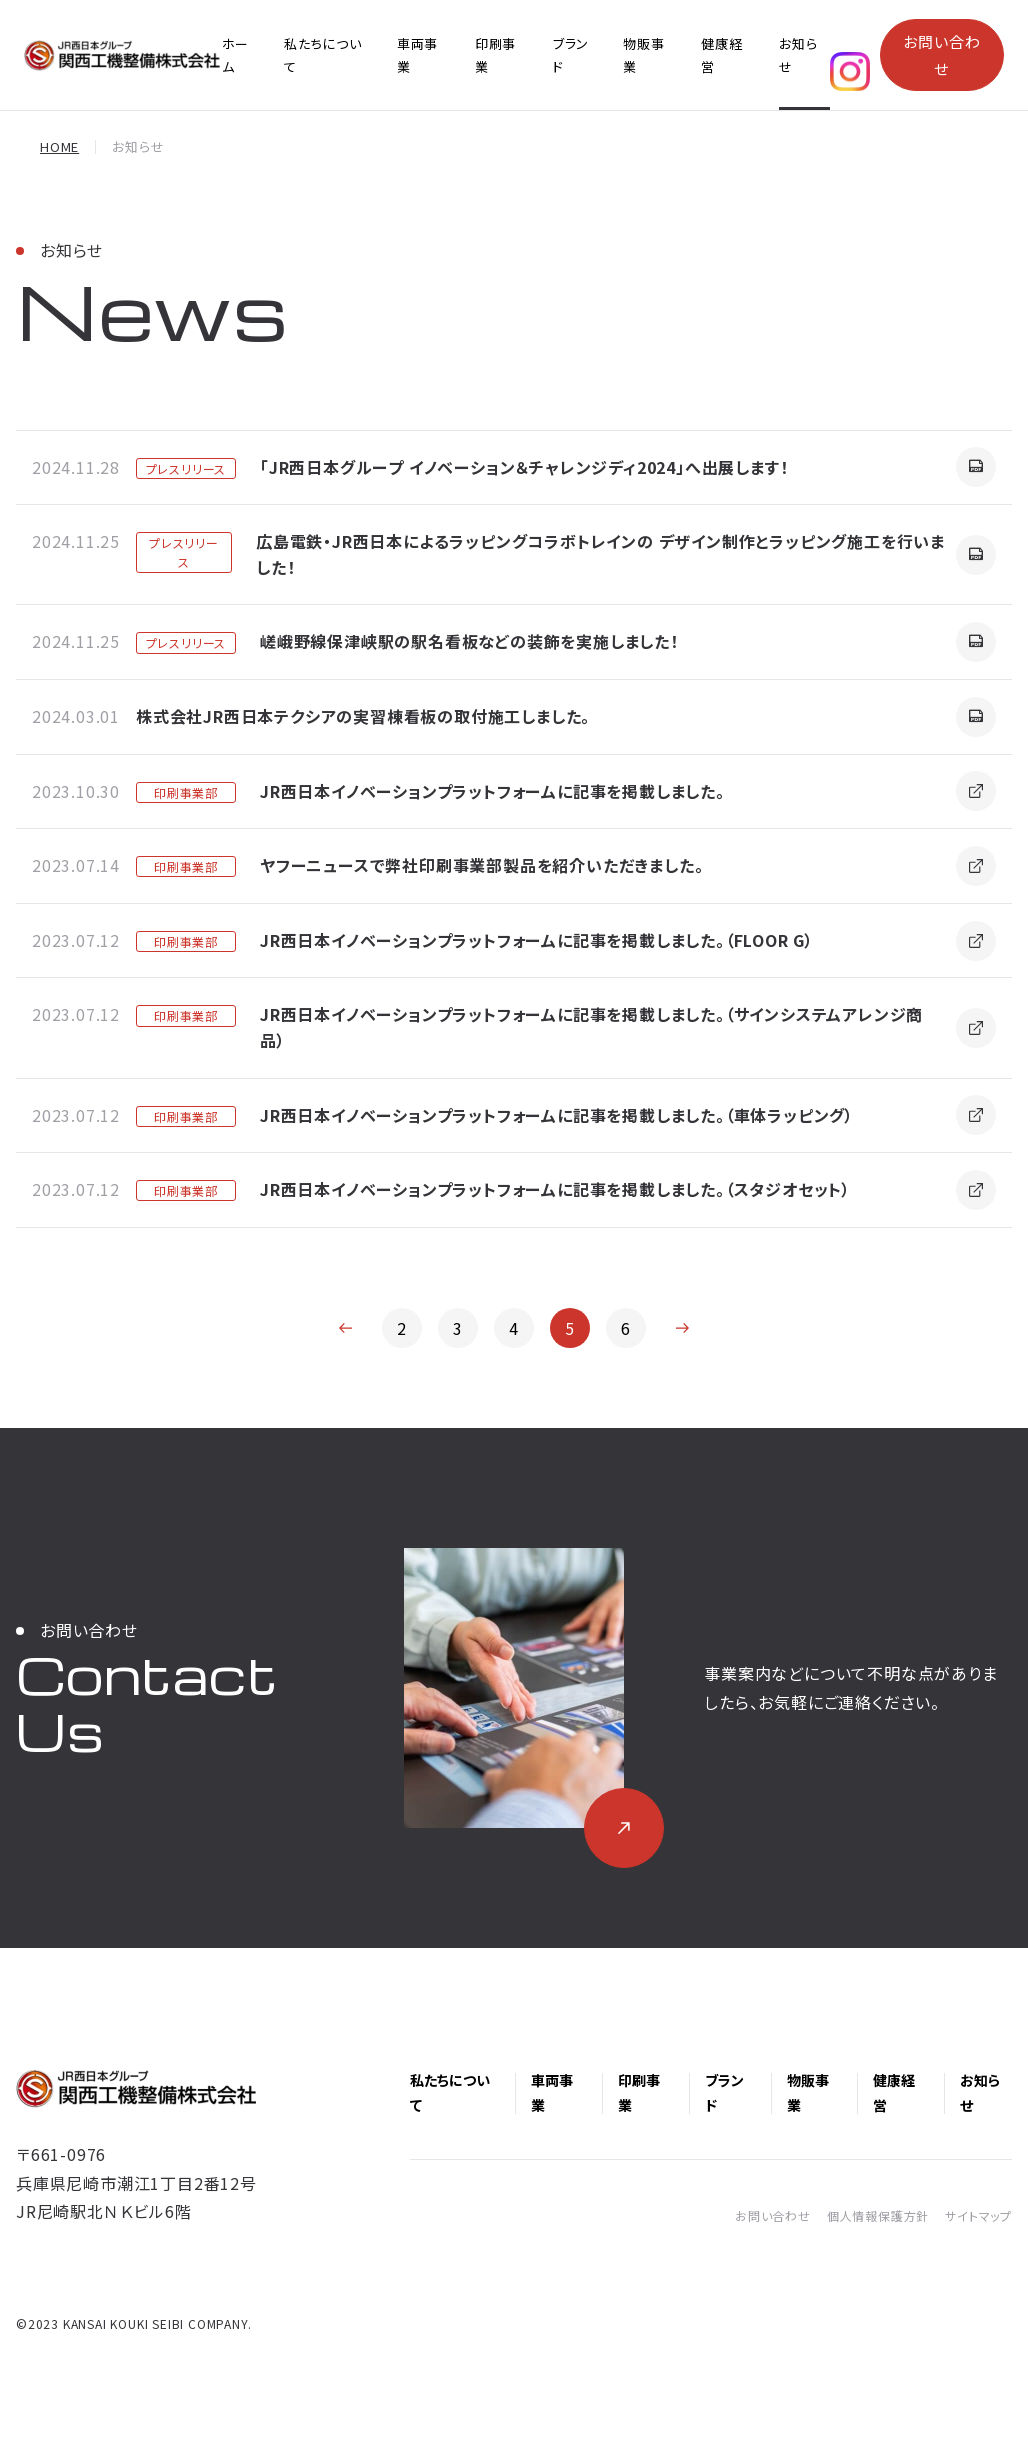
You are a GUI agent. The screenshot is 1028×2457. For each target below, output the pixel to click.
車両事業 (417, 55)
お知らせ (798, 55)
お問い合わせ (941, 55)
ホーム (235, 55)
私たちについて (323, 55)
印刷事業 (495, 55)
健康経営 (721, 55)
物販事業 (643, 55)
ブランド (571, 55)
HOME (59, 146)
